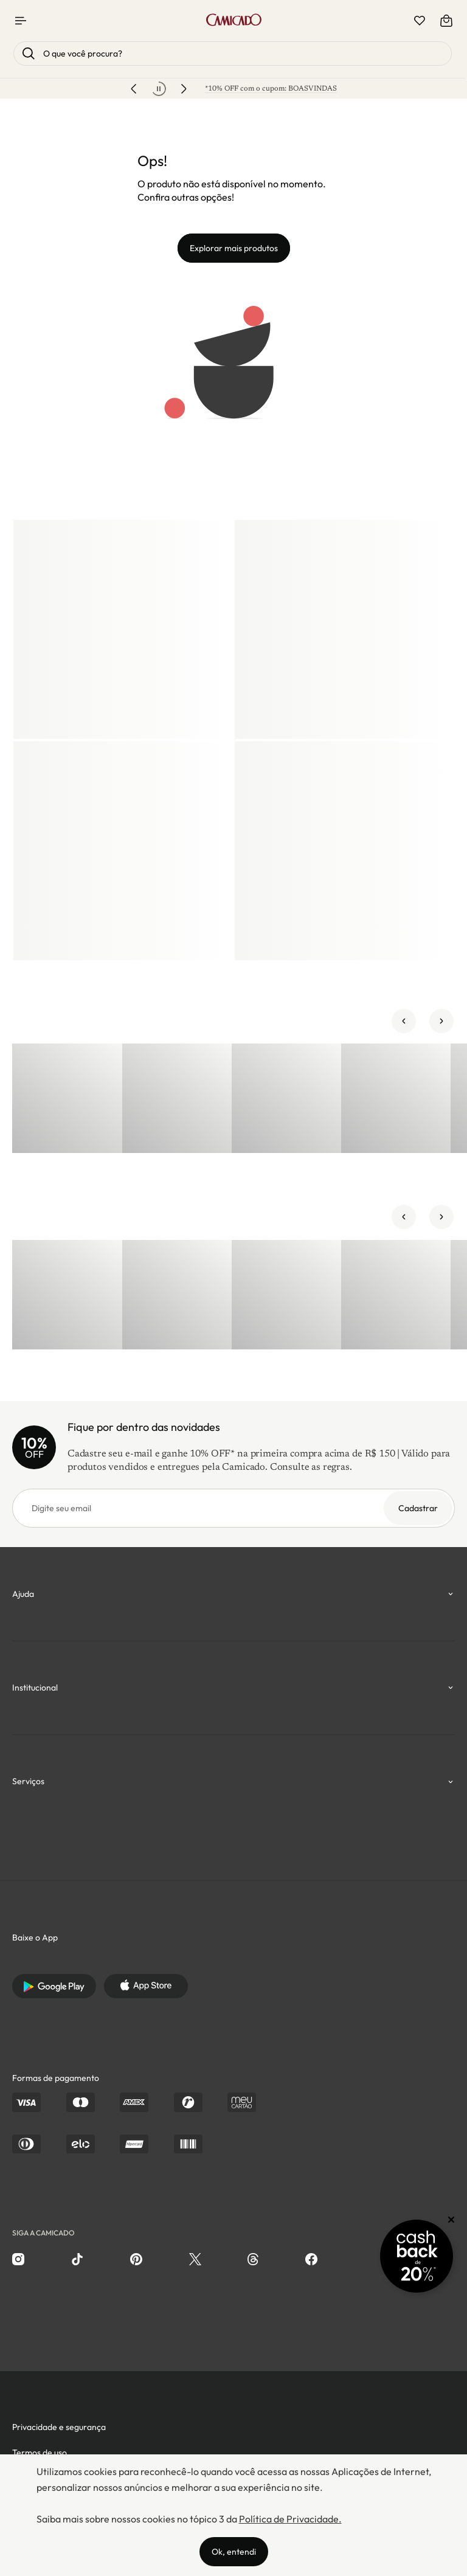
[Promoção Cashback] (416, 2256)
